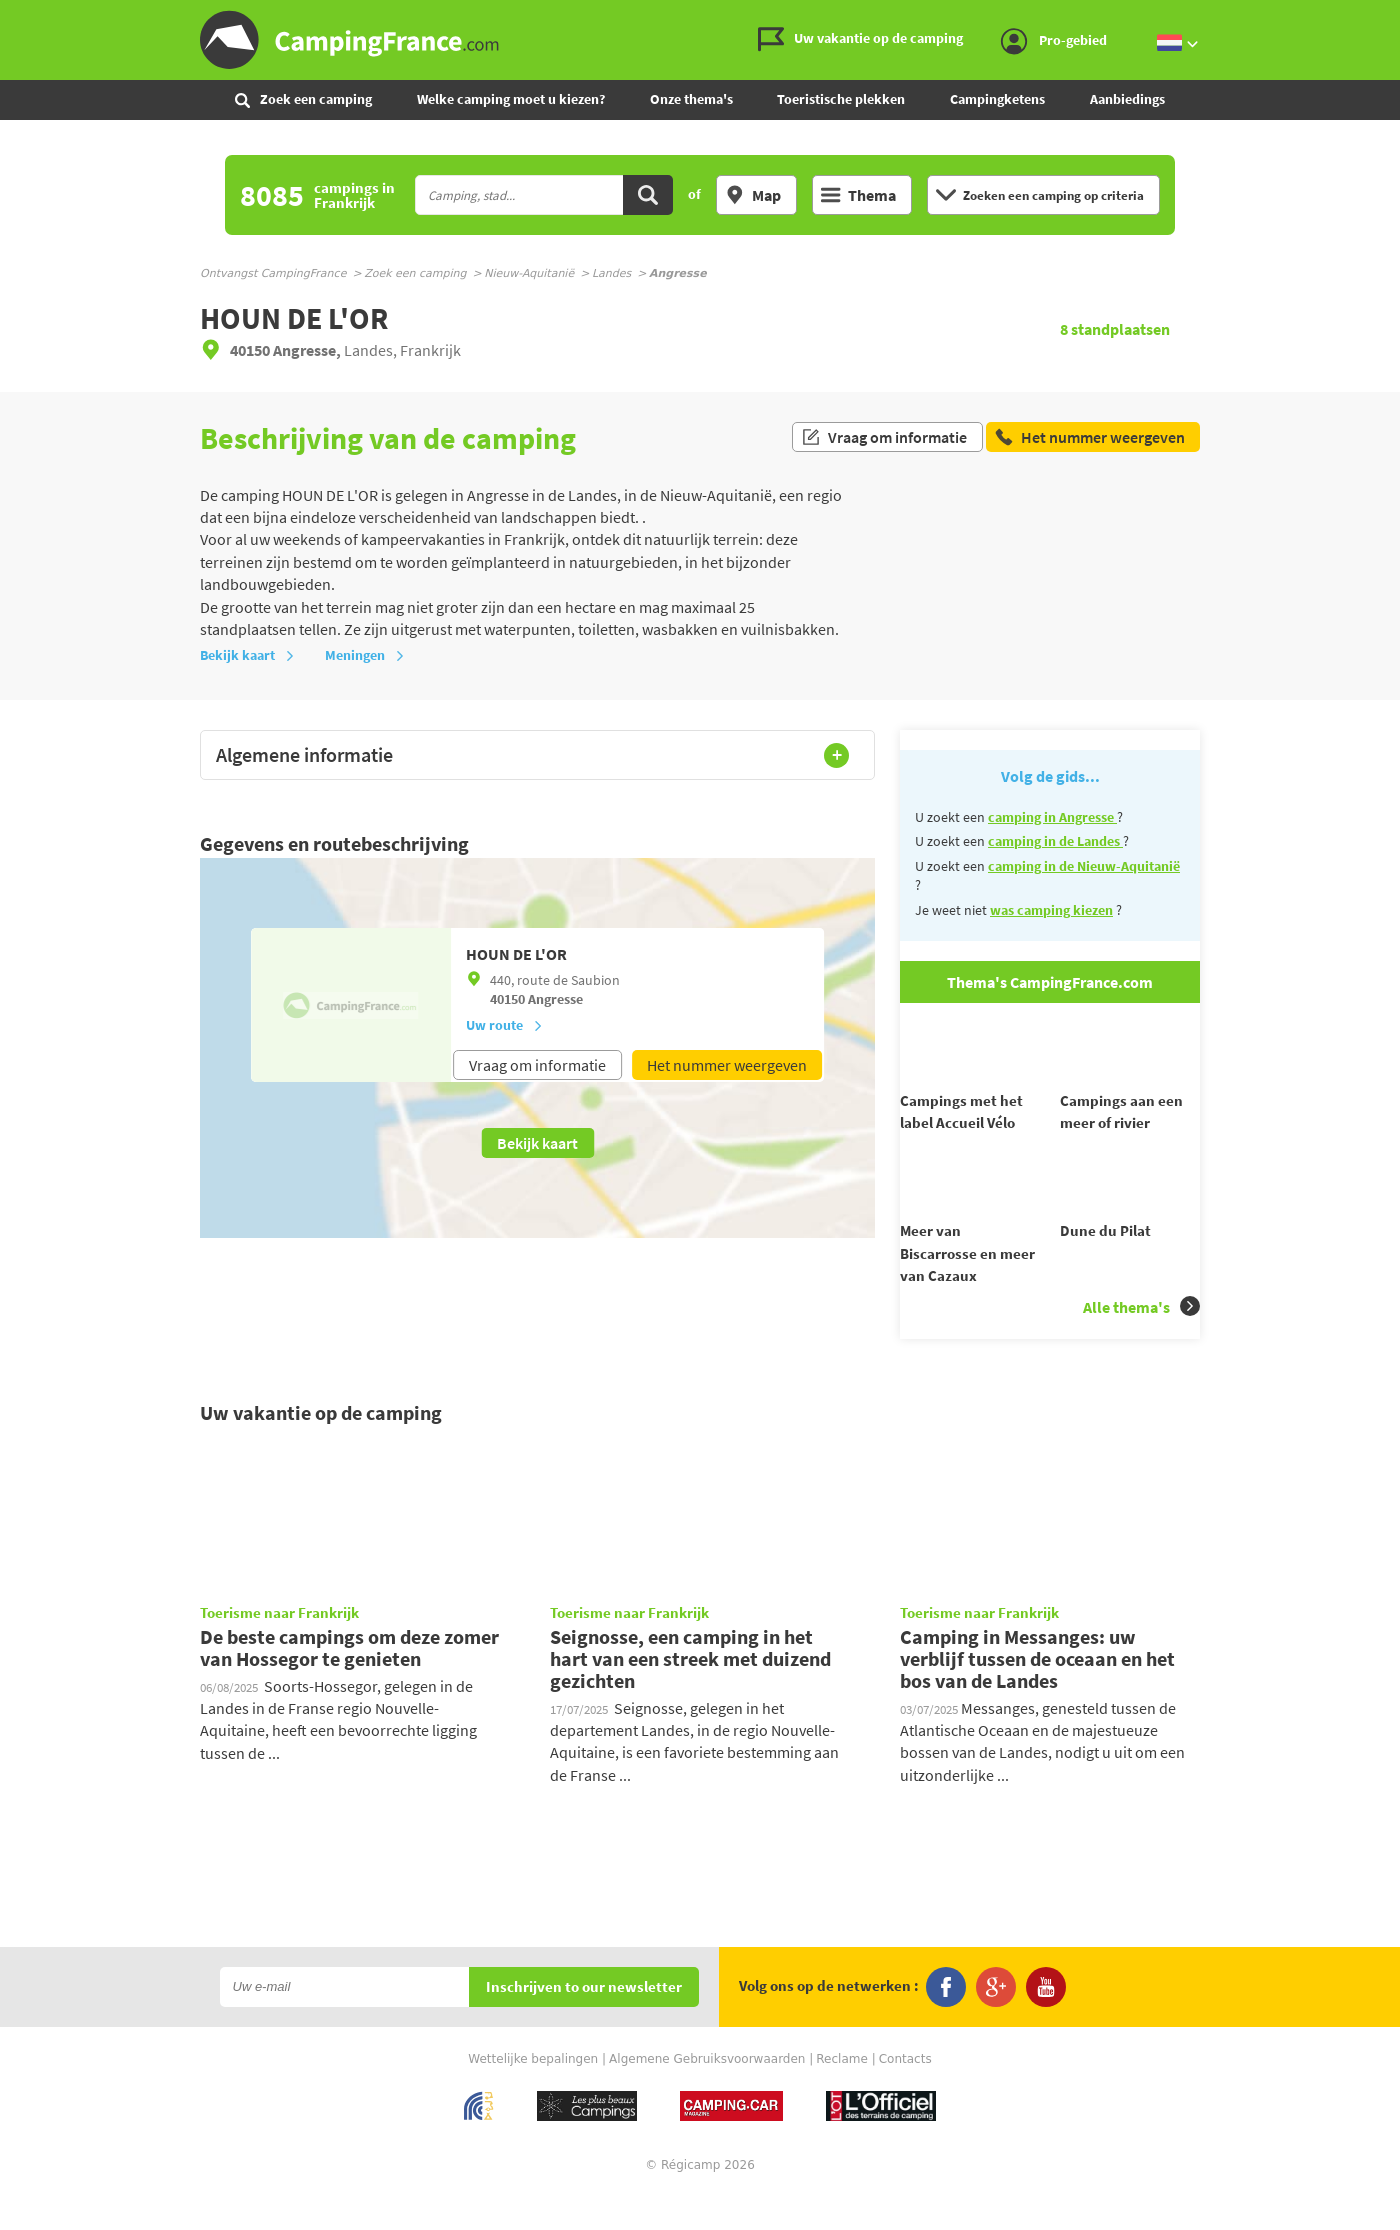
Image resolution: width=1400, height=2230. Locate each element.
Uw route (504, 1025)
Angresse (555, 999)
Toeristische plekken (841, 99)
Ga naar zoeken (1396, 16)
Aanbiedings (1127, 99)
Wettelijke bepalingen (533, 2095)
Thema (858, 195)
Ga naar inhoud (1386, 16)
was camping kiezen (1051, 910)
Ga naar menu (1377, 16)
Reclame (842, 2095)
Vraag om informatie (884, 438)
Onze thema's (691, 99)
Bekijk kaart (247, 655)
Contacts (905, 2095)
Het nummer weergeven (727, 1065)
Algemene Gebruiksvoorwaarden (707, 2095)
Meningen (365, 655)
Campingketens (997, 99)
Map (753, 195)
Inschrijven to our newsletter (584, 2023)
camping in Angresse (1052, 817)
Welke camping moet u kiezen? (511, 99)
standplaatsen (1115, 329)
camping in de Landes (1055, 841)
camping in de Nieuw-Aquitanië (1084, 866)
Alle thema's (1141, 1342)
